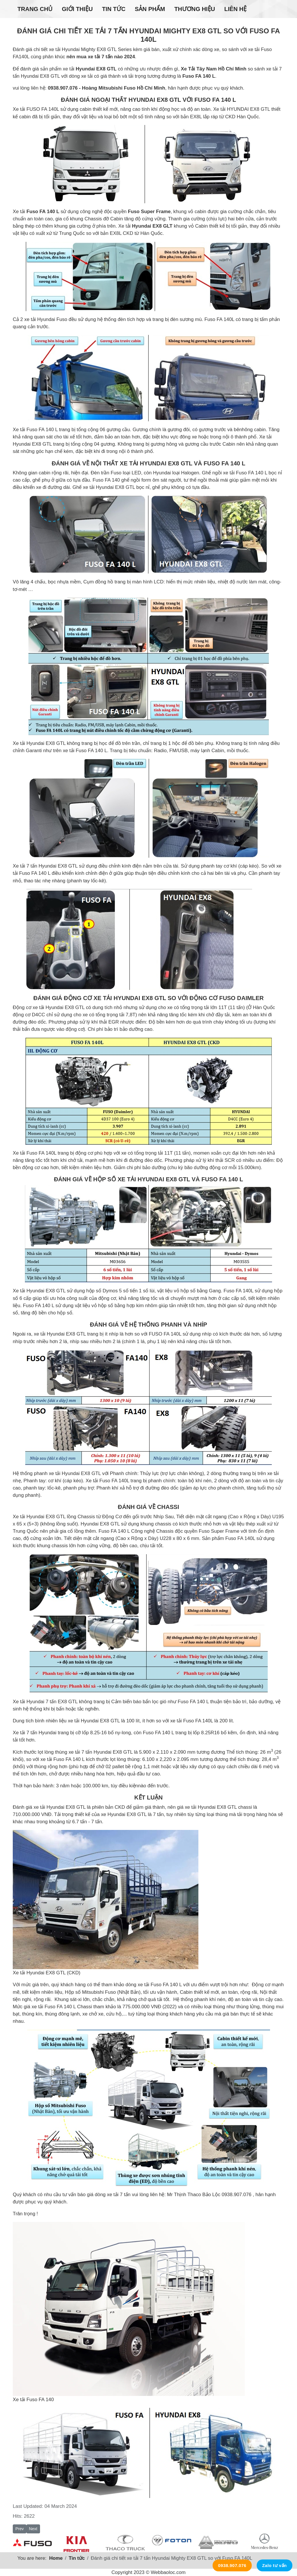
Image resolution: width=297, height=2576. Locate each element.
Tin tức (114, 9)
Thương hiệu (194, 9)
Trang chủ (34, 9)
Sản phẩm (150, 9)
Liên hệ (235, 9)
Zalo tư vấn (274, 2565)
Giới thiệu (77, 9)
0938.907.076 (232, 2565)
